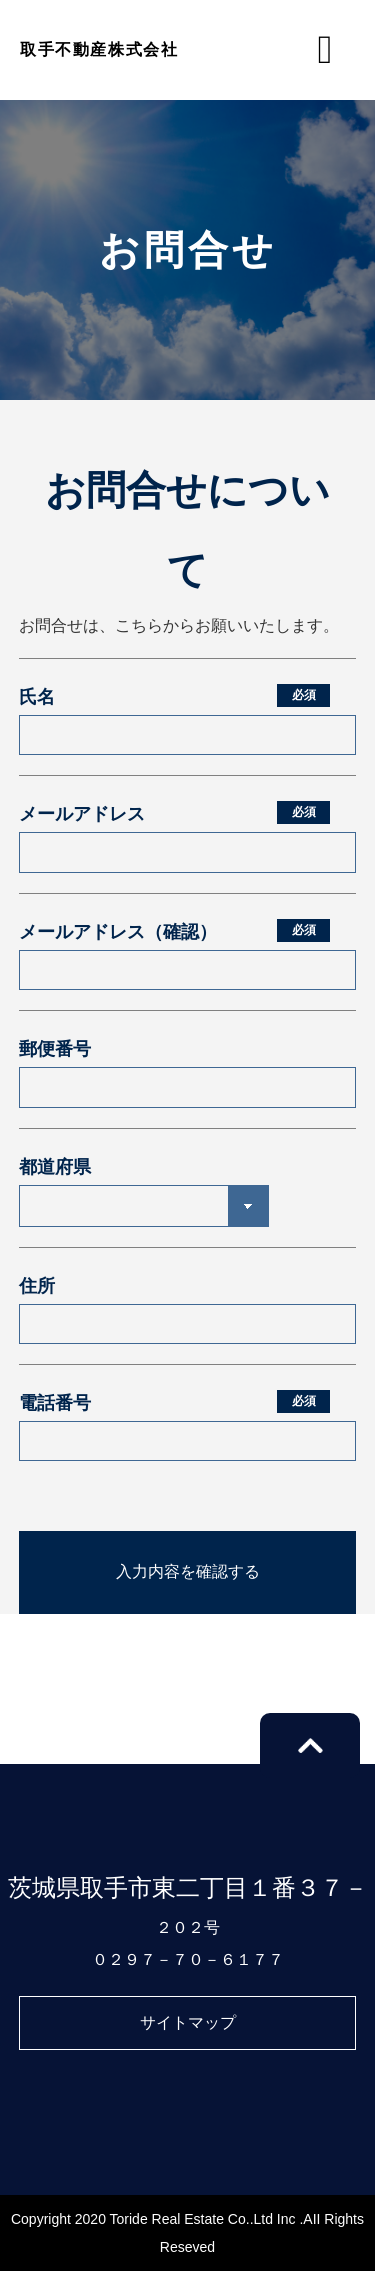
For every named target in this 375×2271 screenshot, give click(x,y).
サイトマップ (188, 2022)
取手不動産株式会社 (99, 49)
